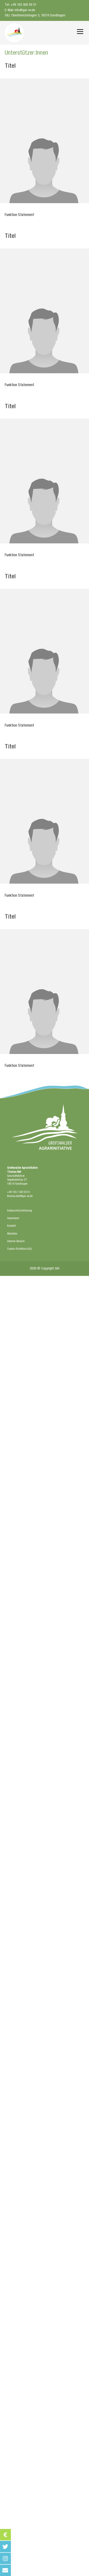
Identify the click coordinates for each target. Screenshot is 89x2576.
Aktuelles (12, 1233)
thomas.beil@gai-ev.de (20, 1196)
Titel (10, 66)
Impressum (13, 1218)
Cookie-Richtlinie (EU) (19, 1249)
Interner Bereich (16, 1241)
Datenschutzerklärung (19, 1210)
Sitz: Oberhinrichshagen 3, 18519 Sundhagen (35, 15)
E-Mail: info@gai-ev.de (20, 10)
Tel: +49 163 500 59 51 (20, 5)
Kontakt (11, 1226)
